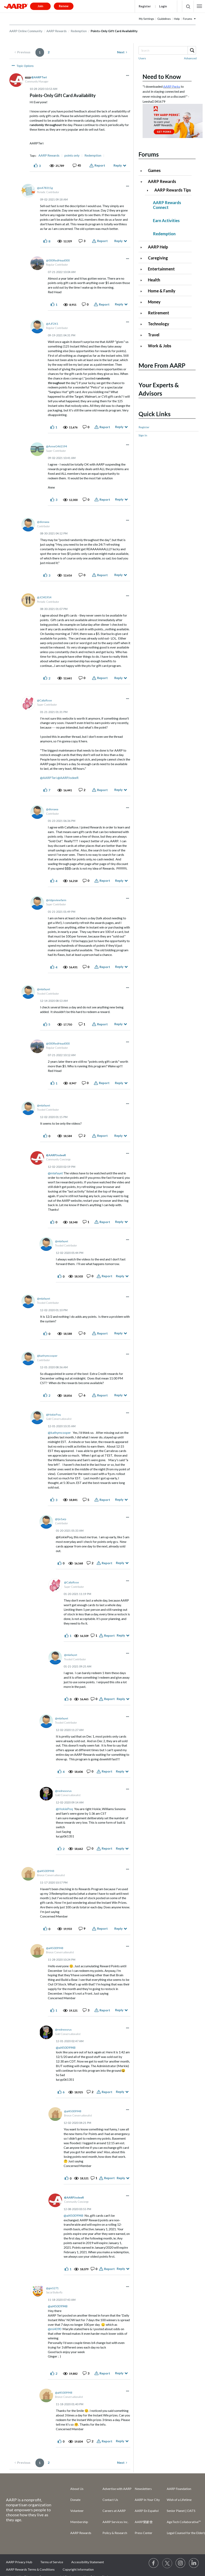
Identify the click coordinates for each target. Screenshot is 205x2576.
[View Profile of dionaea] (43, 521)
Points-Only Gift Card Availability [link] (114, 31)
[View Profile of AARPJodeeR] (56, 1155)
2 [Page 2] (48, 52)
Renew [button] (63, 6)
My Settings (146, 18)
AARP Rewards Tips (172, 190)
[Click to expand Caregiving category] (143, 258)
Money (154, 301)
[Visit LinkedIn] (194, 2563)
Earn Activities (166, 220)
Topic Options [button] (25, 66)
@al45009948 (65, 2047)
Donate (75, 2500)
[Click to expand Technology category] (143, 324)
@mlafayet (55, 1173)
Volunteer (77, 2510)
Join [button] (40, 6)
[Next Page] (122, 52)
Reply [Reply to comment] (118, 241)
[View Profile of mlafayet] (43, 989)
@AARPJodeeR (67, 778)
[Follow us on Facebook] (154, 2563)
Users (142, 58)
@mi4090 (54, 2329)
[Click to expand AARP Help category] (143, 247)
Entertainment (161, 268)
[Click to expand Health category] (143, 280)
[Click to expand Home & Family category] (143, 291)
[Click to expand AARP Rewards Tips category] (149, 190)
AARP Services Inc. (115, 2522)
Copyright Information (78, 2569)
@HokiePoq (64, 1809)
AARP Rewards (56, 31)
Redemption (79, 31)
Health (154, 279)
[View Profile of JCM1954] (44, 597)
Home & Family (161, 290)
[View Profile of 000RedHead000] (58, 260)
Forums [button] (187, 18)
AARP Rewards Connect (167, 205)
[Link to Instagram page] (181, 2563)
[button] (199, 6)
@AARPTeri (48, 778)
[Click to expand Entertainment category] (143, 269)
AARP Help (158, 246)
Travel (153, 334)
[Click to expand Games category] (143, 171)
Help (177, 18)
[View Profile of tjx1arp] (60, 1519)
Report (99, 165)
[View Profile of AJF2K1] (52, 323)
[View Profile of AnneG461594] (56, 446)
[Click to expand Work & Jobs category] (143, 346)
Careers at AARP (114, 2510)
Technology (158, 323)
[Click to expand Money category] (143, 302)
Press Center (143, 2533)
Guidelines (164, 18)
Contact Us (110, 2500)
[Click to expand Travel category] (143, 335)
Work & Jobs (159, 345)
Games (154, 170)
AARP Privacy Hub (19, 2562)
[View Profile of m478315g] (45, 188)
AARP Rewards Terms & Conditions (30, 2569)
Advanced (190, 58)
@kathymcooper (59, 1432)
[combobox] (167, 50)
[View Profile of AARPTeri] (39, 77)
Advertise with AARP (117, 2489)
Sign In (143, 435)
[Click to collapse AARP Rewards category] (143, 182)
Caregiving (158, 257)
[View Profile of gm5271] (52, 2288)
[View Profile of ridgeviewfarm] (56, 900)
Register (145, 6)
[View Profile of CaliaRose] (44, 700)
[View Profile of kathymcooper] (47, 1355)
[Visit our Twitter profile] (167, 2563)
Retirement (158, 312)
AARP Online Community (25, 31)
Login (163, 6)
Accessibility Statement (87, 2562)
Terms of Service (51, 2562)
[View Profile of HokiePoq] (53, 1414)
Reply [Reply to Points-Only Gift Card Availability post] (118, 165)
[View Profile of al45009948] (45, 1871)
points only (71, 155)
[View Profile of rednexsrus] (63, 1790)
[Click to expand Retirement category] (143, 313)
